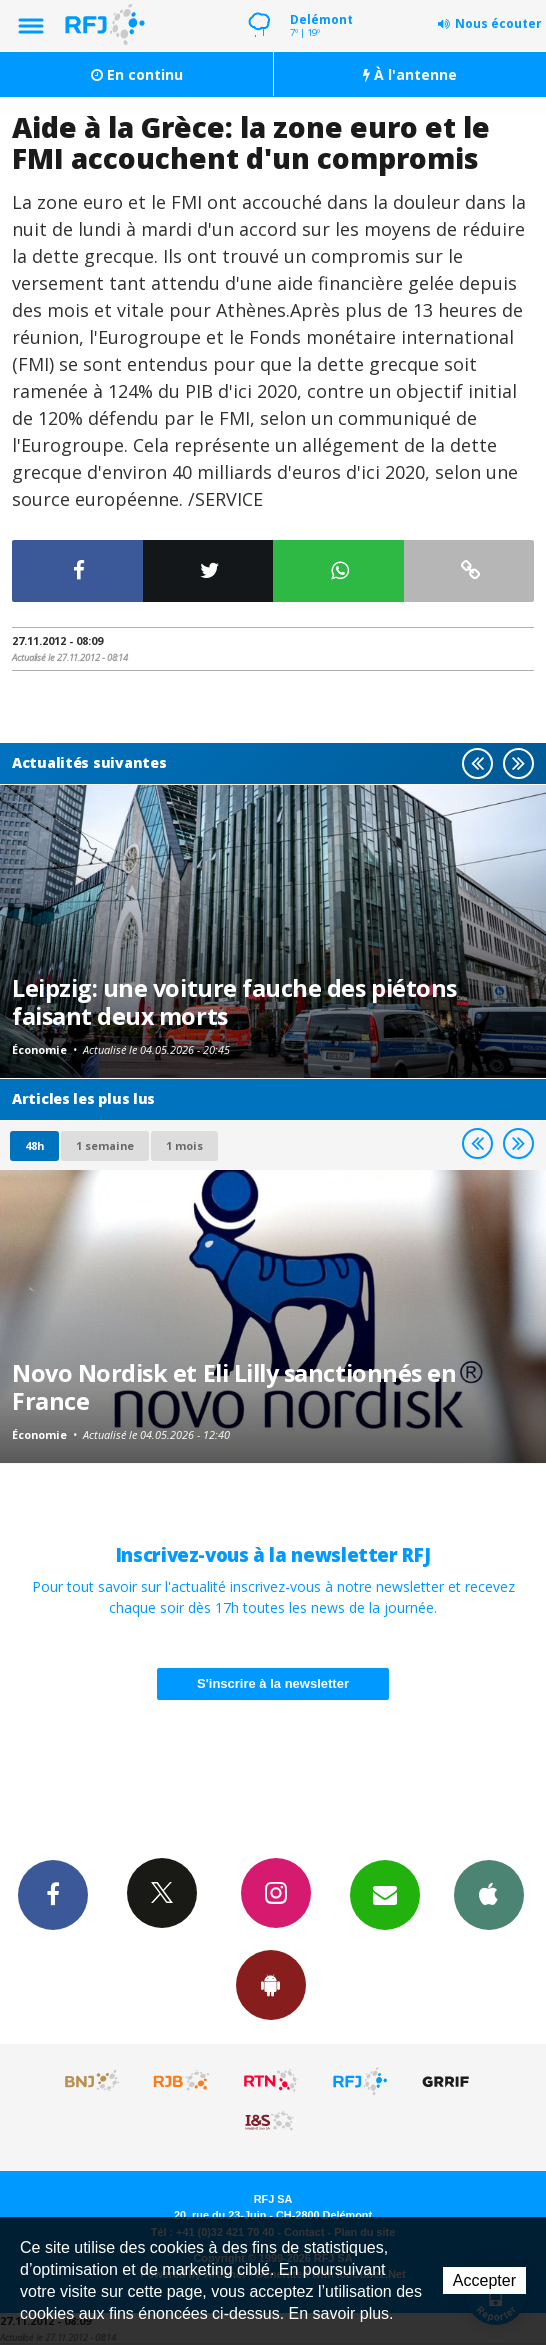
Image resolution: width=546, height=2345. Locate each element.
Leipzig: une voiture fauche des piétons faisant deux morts (234, 1002)
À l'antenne (410, 74)
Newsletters (385, 1894)
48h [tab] (34, 1145)
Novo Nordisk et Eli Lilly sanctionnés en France (234, 1387)
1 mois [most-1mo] (184, 1145)
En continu (137, 74)
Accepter (484, 2280)
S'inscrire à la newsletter (273, 1683)
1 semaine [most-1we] (105, 1145)
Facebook (53, 1894)
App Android (271, 1984)
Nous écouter (498, 23)
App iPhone (489, 1894)
